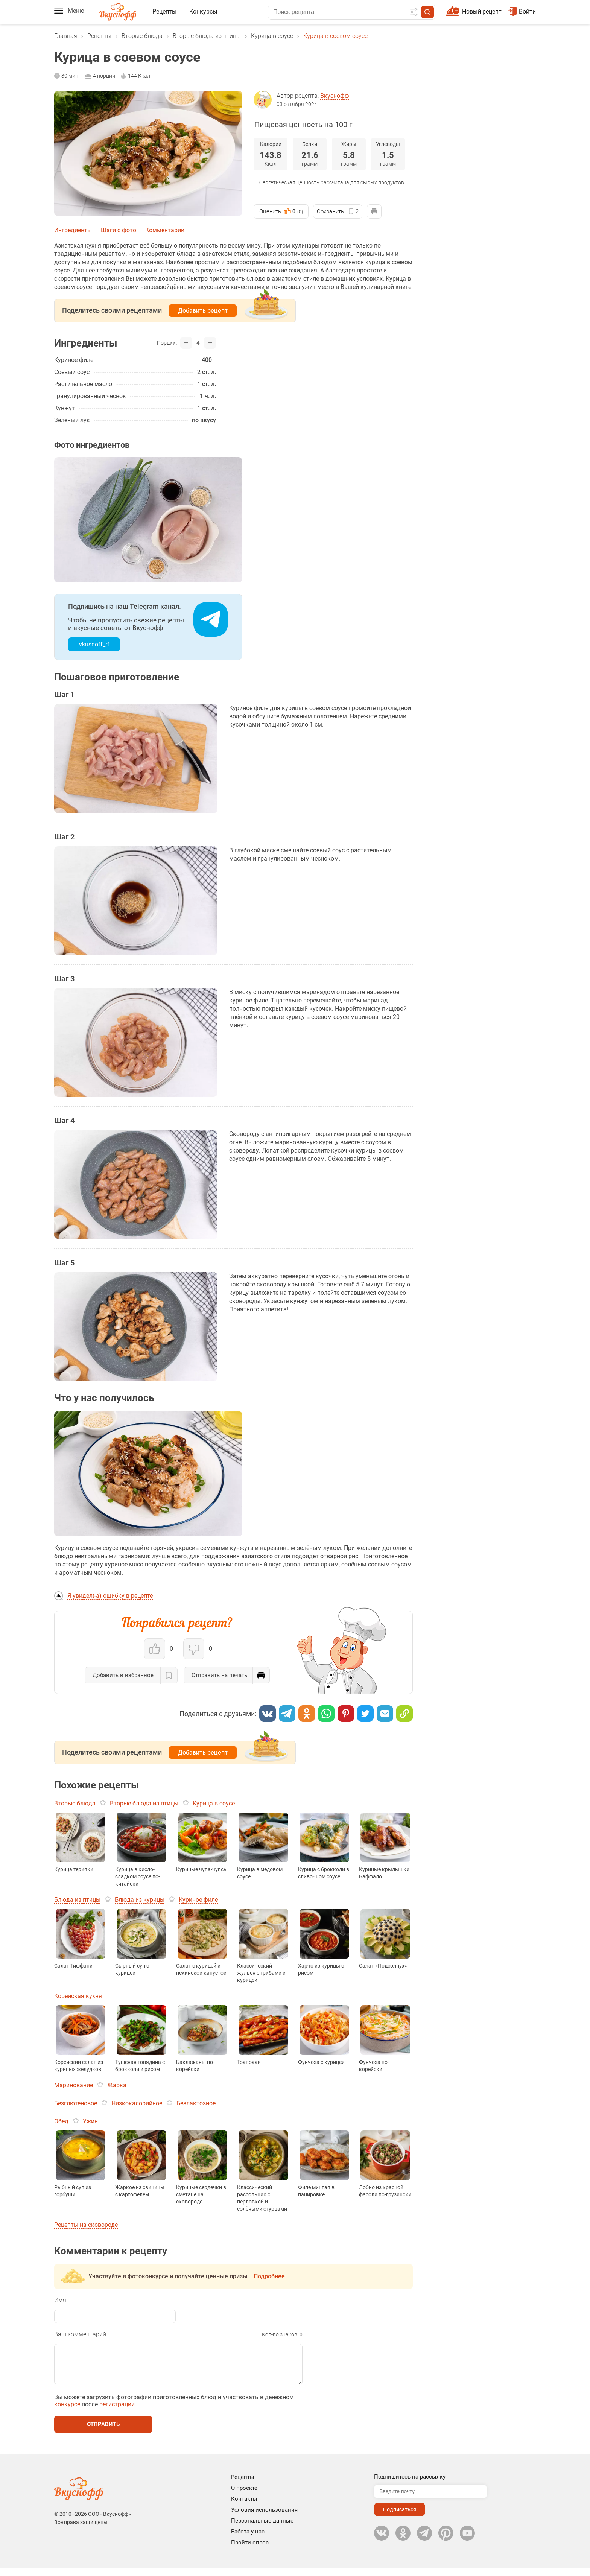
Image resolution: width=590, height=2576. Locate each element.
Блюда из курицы (139, 1899)
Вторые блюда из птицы (207, 36)
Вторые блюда (142, 36)
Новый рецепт (482, 11)
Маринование (73, 2085)
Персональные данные (262, 2528)
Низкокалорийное (136, 2103)
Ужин (90, 2121)
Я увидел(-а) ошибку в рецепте (110, 1595)
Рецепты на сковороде (86, 2224)
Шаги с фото (118, 230)
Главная (65, 36)
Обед (61, 2121)
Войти (522, 11)
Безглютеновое (75, 2103)
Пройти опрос (250, 2550)
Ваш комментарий (80, 2334)
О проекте (244, 2495)
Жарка (116, 2085)
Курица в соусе (272, 36)
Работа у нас (248, 2539)
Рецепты (164, 11)
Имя (60, 2300)
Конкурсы (203, 11)
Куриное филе (198, 1899)
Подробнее (269, 2276)
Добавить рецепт (203, 310)
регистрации (117, 2411)
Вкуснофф (334, 95)
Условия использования (264, 2517)
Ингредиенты (73, 230)
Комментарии (164, 230)
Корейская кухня (78, 1996)
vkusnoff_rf (94, 644)
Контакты (244, 2506)
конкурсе (67, 2411)
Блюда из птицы (77, 1899)
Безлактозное (196, 2103)
